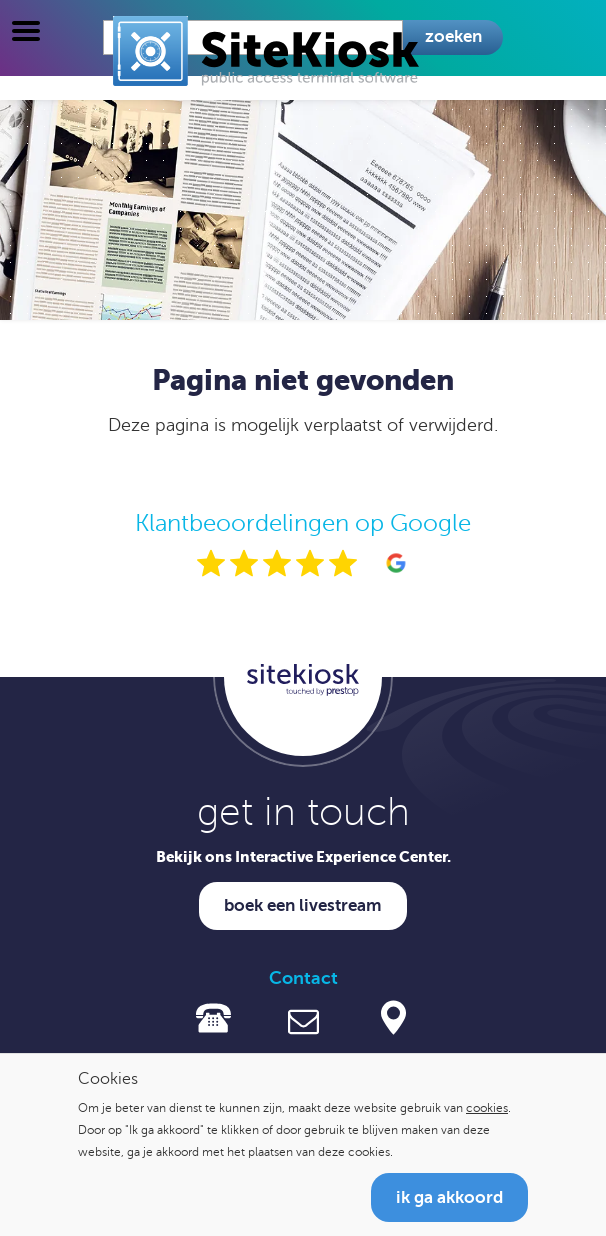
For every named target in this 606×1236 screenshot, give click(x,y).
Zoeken (453, 36)
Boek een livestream (303, 905)
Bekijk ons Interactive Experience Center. (303, 856)
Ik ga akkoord (449, 1197)
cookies (487, 1108)
